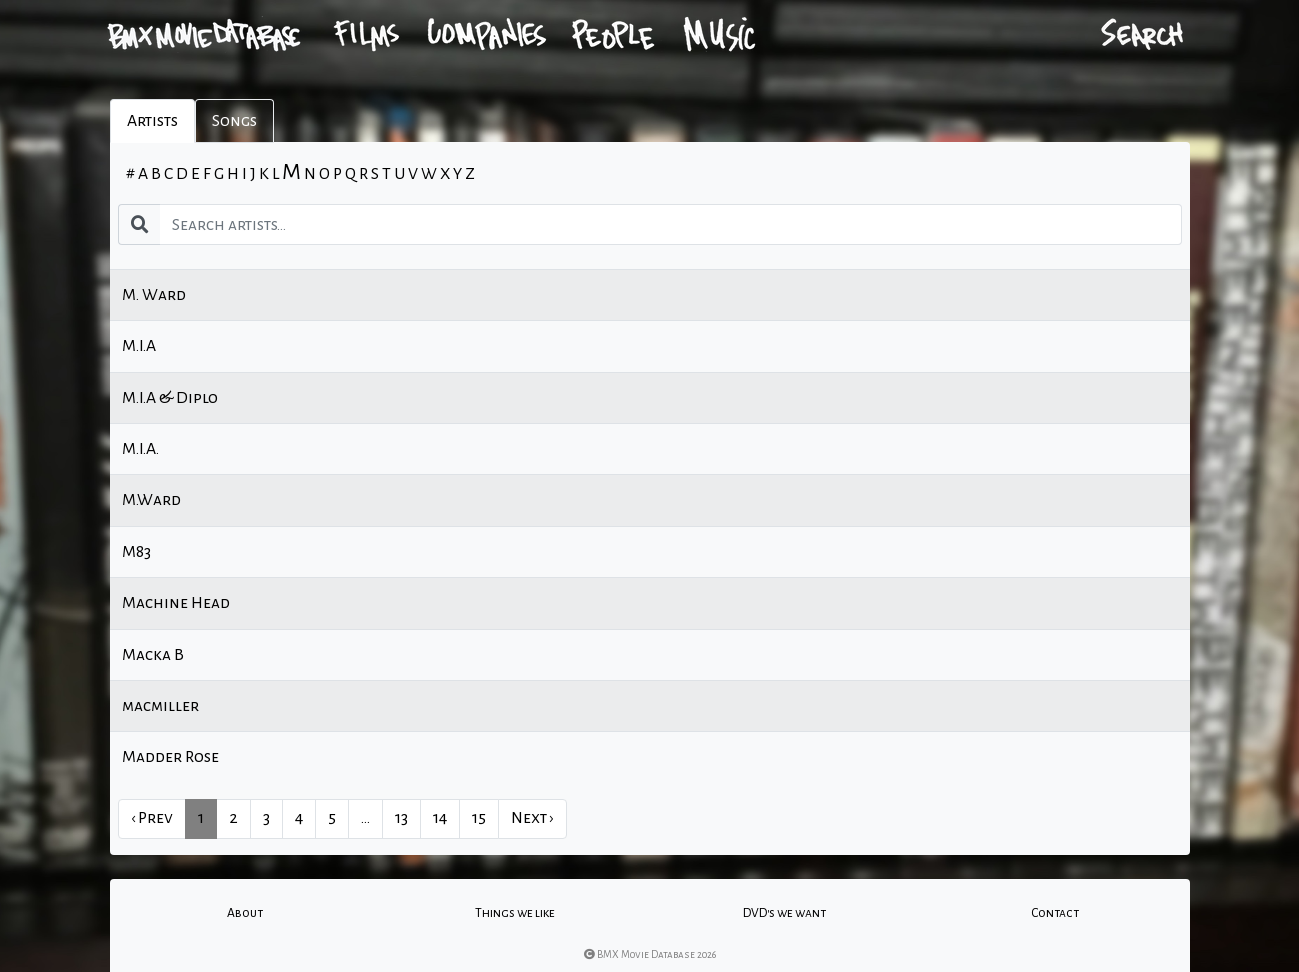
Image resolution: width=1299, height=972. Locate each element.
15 (479, 818)
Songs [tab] (234, 121)
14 (440, 818)
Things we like (515, 913)
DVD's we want (784, 913)
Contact (1055, 913)
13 (401, 818)
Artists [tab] (152, 121)
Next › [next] (532, 818)
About (245, 913)
